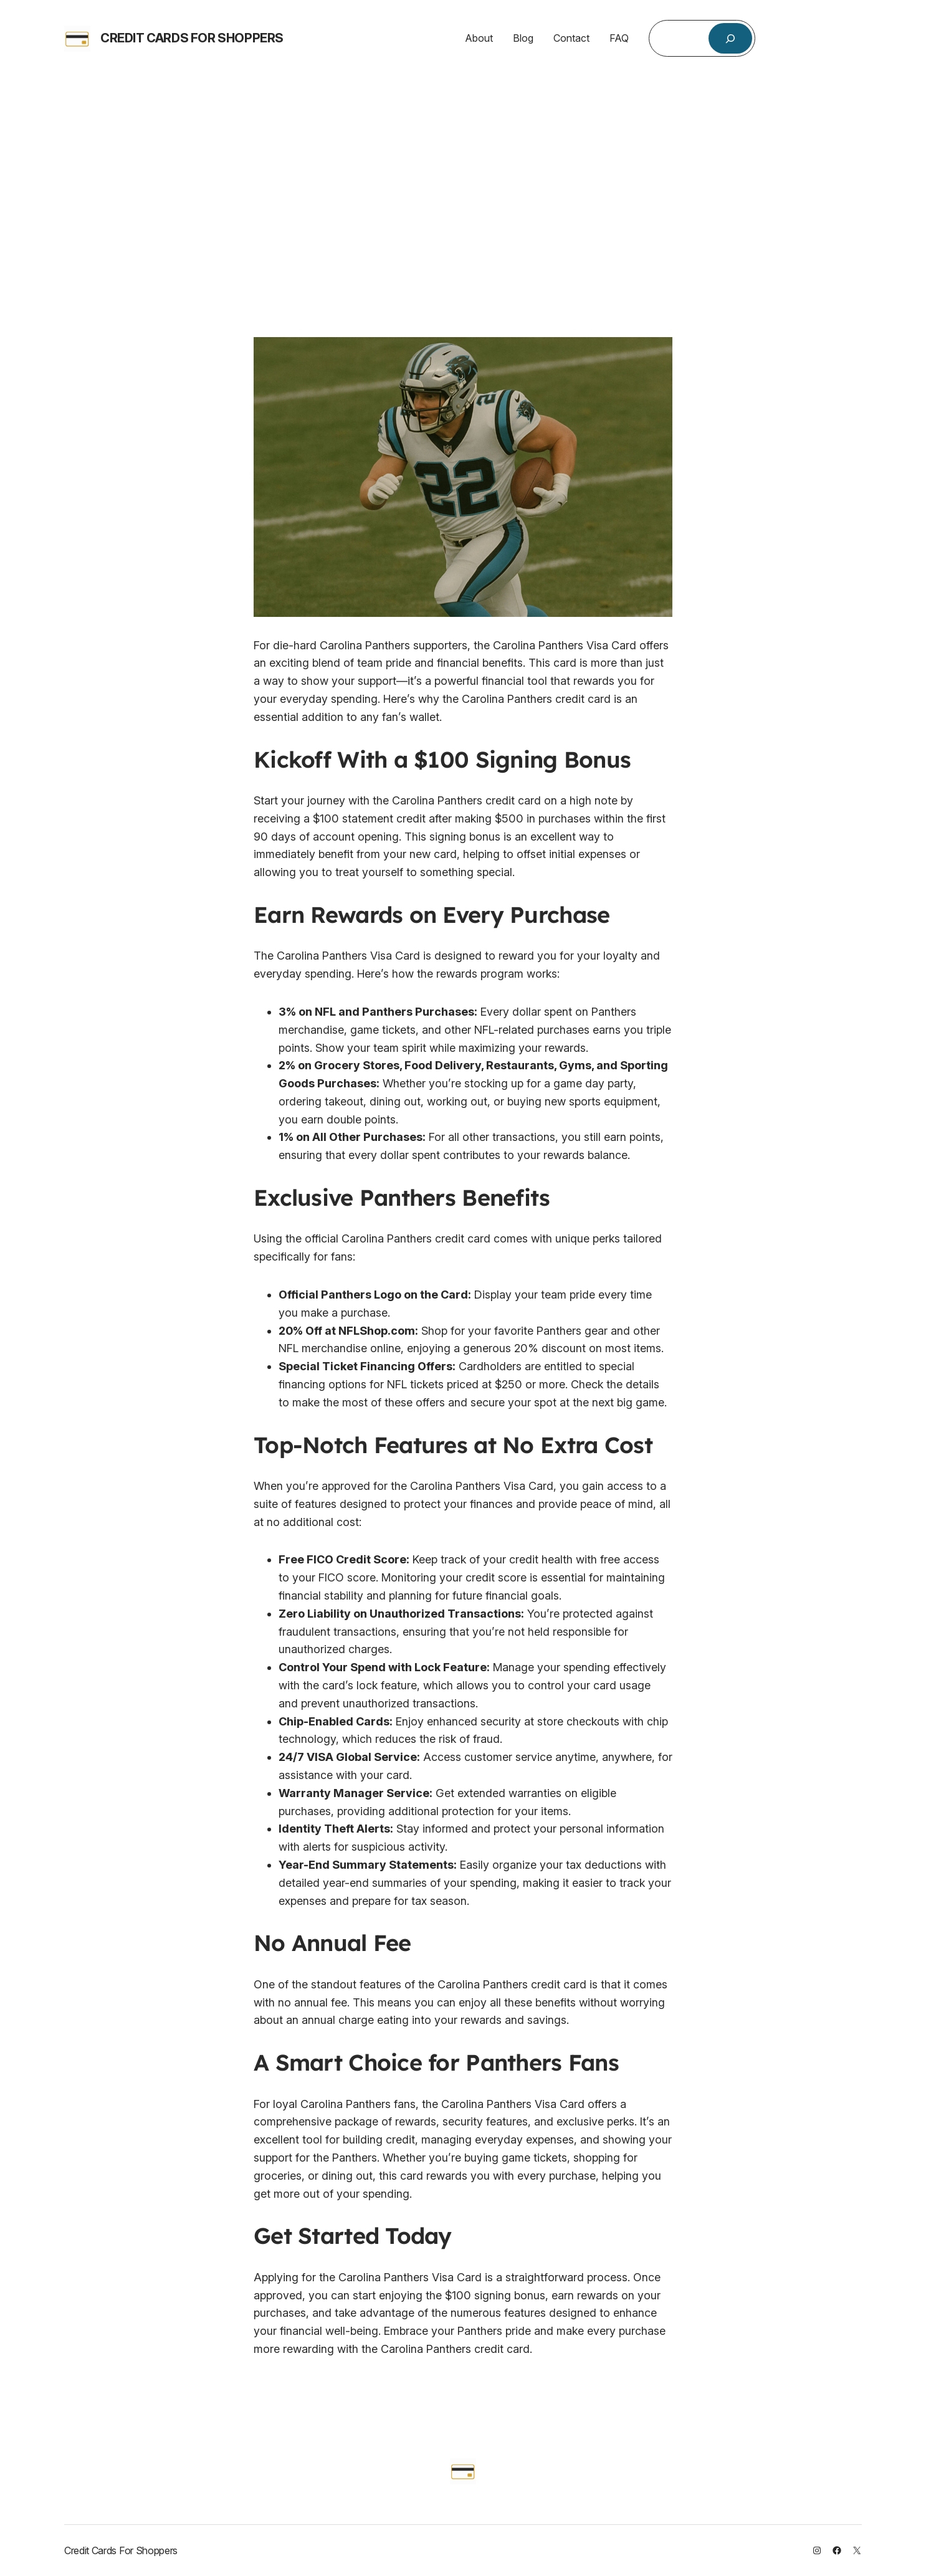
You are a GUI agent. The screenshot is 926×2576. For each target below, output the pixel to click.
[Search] (731, 38)
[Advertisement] (463, 184)
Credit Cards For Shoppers (192, 38)
